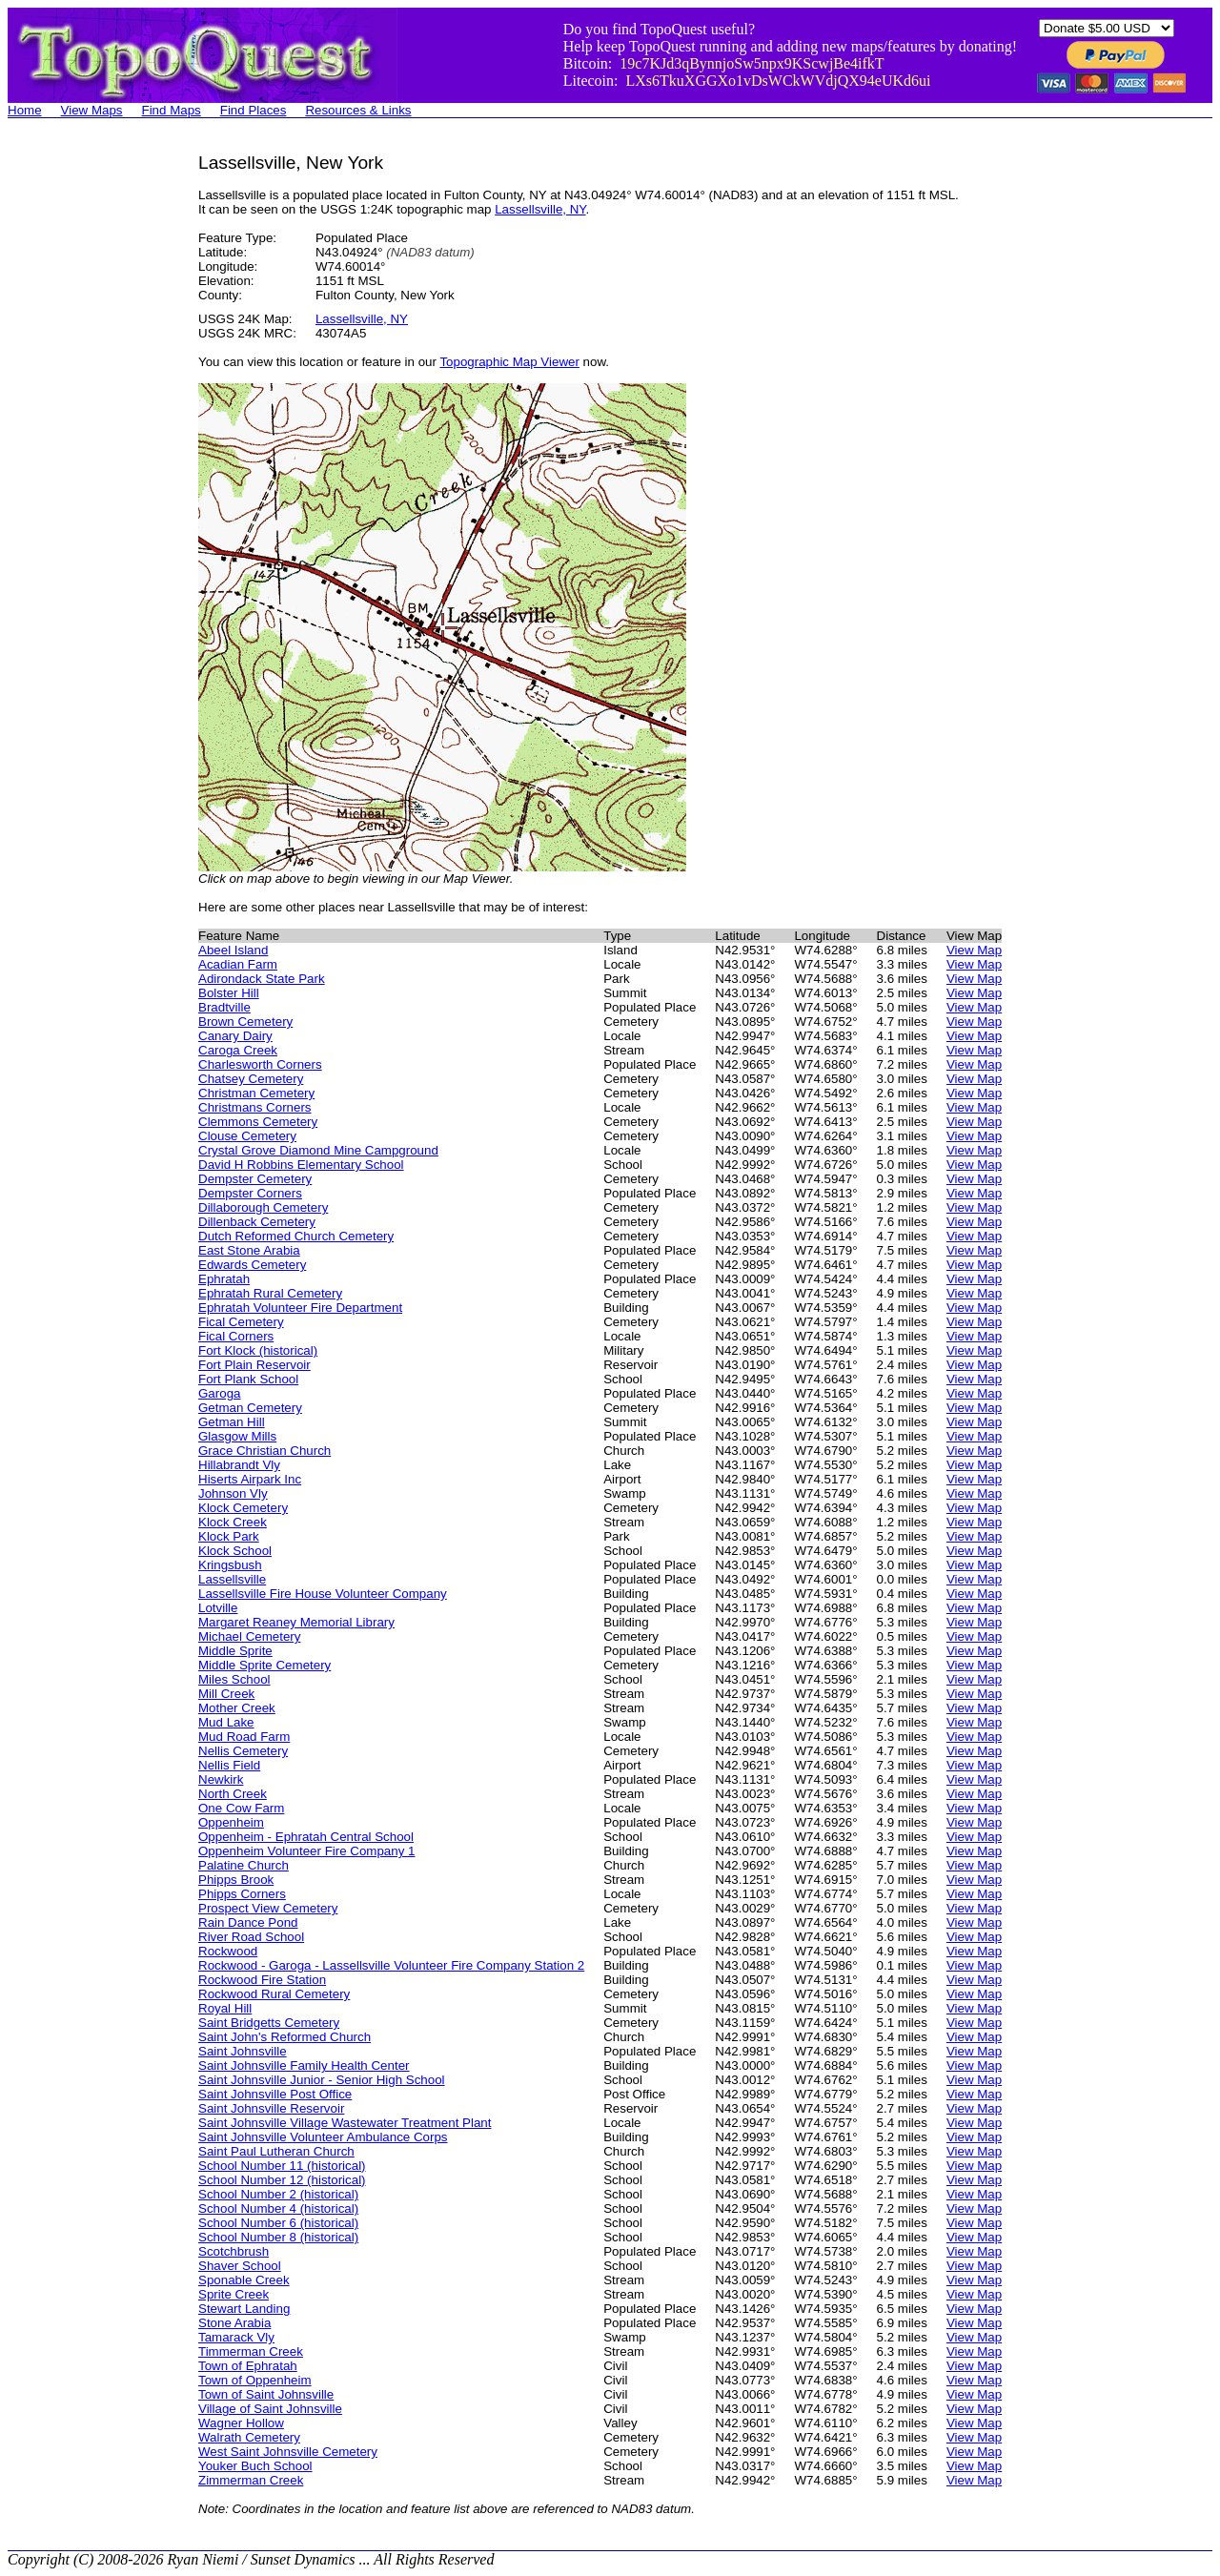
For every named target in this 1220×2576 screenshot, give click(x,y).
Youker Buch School (255, 2466)
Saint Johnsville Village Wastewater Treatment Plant (344, 2123)
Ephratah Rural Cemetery (270, 1293)
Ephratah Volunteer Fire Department (300, 1307)
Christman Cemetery (256, 1093)
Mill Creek (226, 1694)
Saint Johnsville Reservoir (271, 2108)
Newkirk (220, 1779)
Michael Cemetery (249, 1636)
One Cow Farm (241, 1808)
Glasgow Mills (237, 1436)
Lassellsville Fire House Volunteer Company (322, 1593)
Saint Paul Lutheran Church (276, 2151)
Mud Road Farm (244, 1736)
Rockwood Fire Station (262, 1980)
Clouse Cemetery (247, 1136)
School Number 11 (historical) (282, 2165)
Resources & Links (358, 110)
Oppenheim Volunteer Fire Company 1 (306, 1851)
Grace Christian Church (264, 1450)
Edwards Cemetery (252, 1264)
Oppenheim (231, 1822)
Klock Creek (232, 1522)
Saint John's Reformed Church (284, 2037)
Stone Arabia (234, 2323)
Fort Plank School (248, 1379)
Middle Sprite (235, 1651)
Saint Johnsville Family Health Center (304, 2065)
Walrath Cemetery (249, 2437)
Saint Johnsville (242, 2051)
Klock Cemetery (243, 1508)
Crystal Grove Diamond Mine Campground (318, 1150)
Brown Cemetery (245, 1021)
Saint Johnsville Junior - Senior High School (321, 2080)
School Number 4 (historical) (278, 2208)
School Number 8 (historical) (278, 2237)
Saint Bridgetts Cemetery (268, 2022)
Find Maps (171, 110)
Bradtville (224, 1007)
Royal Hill (225, 2008)
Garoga (219, 1393)
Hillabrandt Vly (239, 1465)
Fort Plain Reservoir (254, 1365)
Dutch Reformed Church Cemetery (296, 1236)
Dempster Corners (250, 1193)
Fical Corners (236, 1336)
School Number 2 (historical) (278, 2194)
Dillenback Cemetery (256, 1222)
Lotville (218, 1608)
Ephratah (224, 1279)
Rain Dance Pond (247, 1922)
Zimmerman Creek (250, 2480)
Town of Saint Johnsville (266, 2394)
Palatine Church (243, 1865)
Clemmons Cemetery (257, 1121)
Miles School (234, 1679)
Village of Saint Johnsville (270, 2409)
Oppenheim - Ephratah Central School (306, 1837)
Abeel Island (233, 950)
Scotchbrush (233, 2251)
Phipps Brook (236, 1879)
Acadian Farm (237, 964)
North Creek (232, 1794)
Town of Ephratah (247, 2366)
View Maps (92, 110)
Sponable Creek (244, 2280)
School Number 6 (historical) (278, 2223)
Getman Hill (231, 1422)
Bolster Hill (228, 993)
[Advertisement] (84, 439)
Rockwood (227, 1951)
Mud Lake (226, 1722)
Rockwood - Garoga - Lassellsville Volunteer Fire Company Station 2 (391, 1965)
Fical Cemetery (241, 1322)
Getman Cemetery (250, 1407)
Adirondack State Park (261, 978)
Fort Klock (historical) (257, 1350)
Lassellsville (232, 1579)
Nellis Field (229, 1765)
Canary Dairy (235, 1036)
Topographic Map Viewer (509, 362)
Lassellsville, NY (540, 209)
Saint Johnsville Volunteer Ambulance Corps (323, 2137)
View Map (974, 950)
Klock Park (228, 1536)
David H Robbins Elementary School (301, 1164)
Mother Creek (236, 1708)
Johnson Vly (233, 1493)
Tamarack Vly (236, 2337)
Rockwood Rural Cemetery (274, 1994)
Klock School (235, 1551)
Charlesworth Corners (260, 1064)
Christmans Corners (255, 1107)
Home (25, 110)
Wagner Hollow (241, 2423)
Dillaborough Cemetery (263, 1207)
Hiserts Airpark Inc (249, 1479)
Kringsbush (230, 1565)
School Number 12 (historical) (282, 2180)
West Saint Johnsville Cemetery (287, 2451)
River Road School (251, 1937)
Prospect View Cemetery (267, 1908)
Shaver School (239, 2266)
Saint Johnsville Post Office (275, 2094)
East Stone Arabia (249, 1250)
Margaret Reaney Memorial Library (296, 1622)
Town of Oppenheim (255, 2380)
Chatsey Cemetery (250, 1079)
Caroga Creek (237, 1050)
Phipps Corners (242, 1894)
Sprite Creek (233, 2294)
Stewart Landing (244, 2308)
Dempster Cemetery (255, 1179)
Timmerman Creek (250, 2351)
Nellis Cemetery (243, 1751)
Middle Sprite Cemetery (264, 1665)
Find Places (253, 110)
